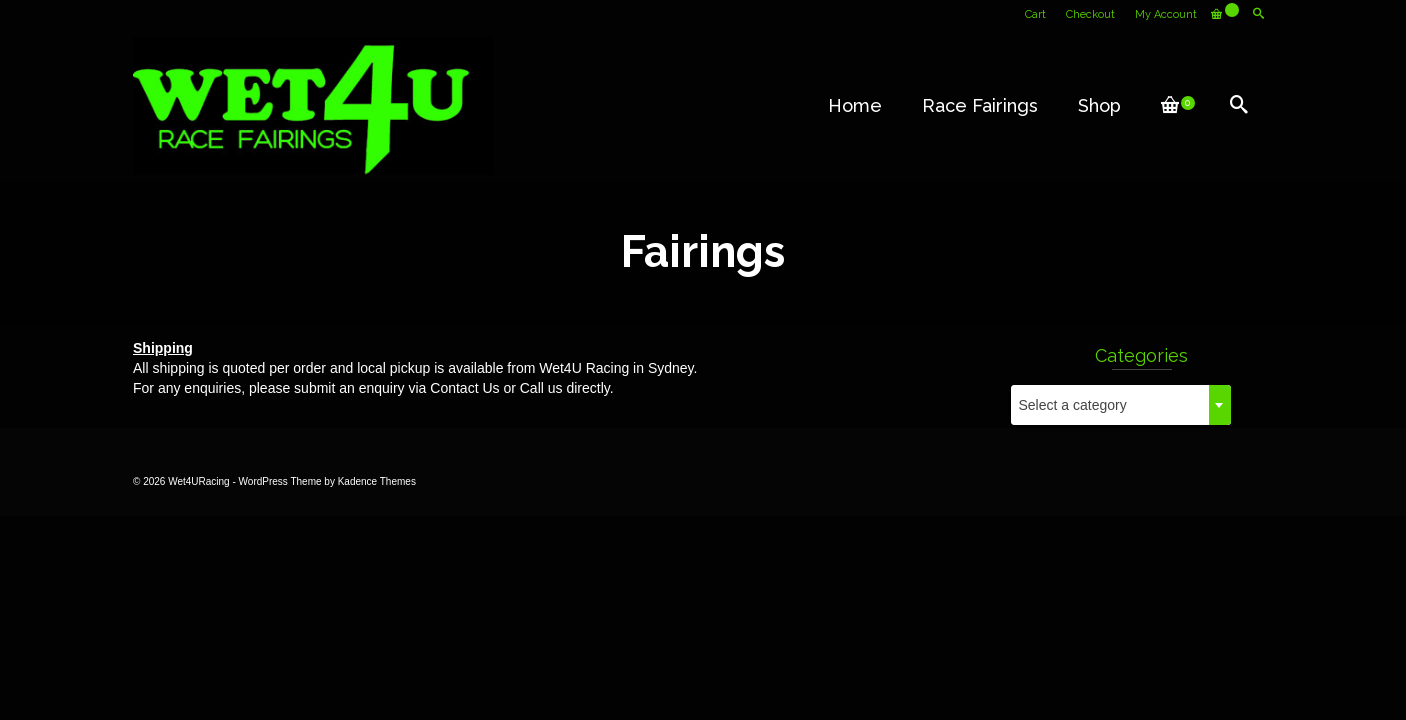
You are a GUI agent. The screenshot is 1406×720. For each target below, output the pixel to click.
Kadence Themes (377, 481)
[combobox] (1121, 405)
